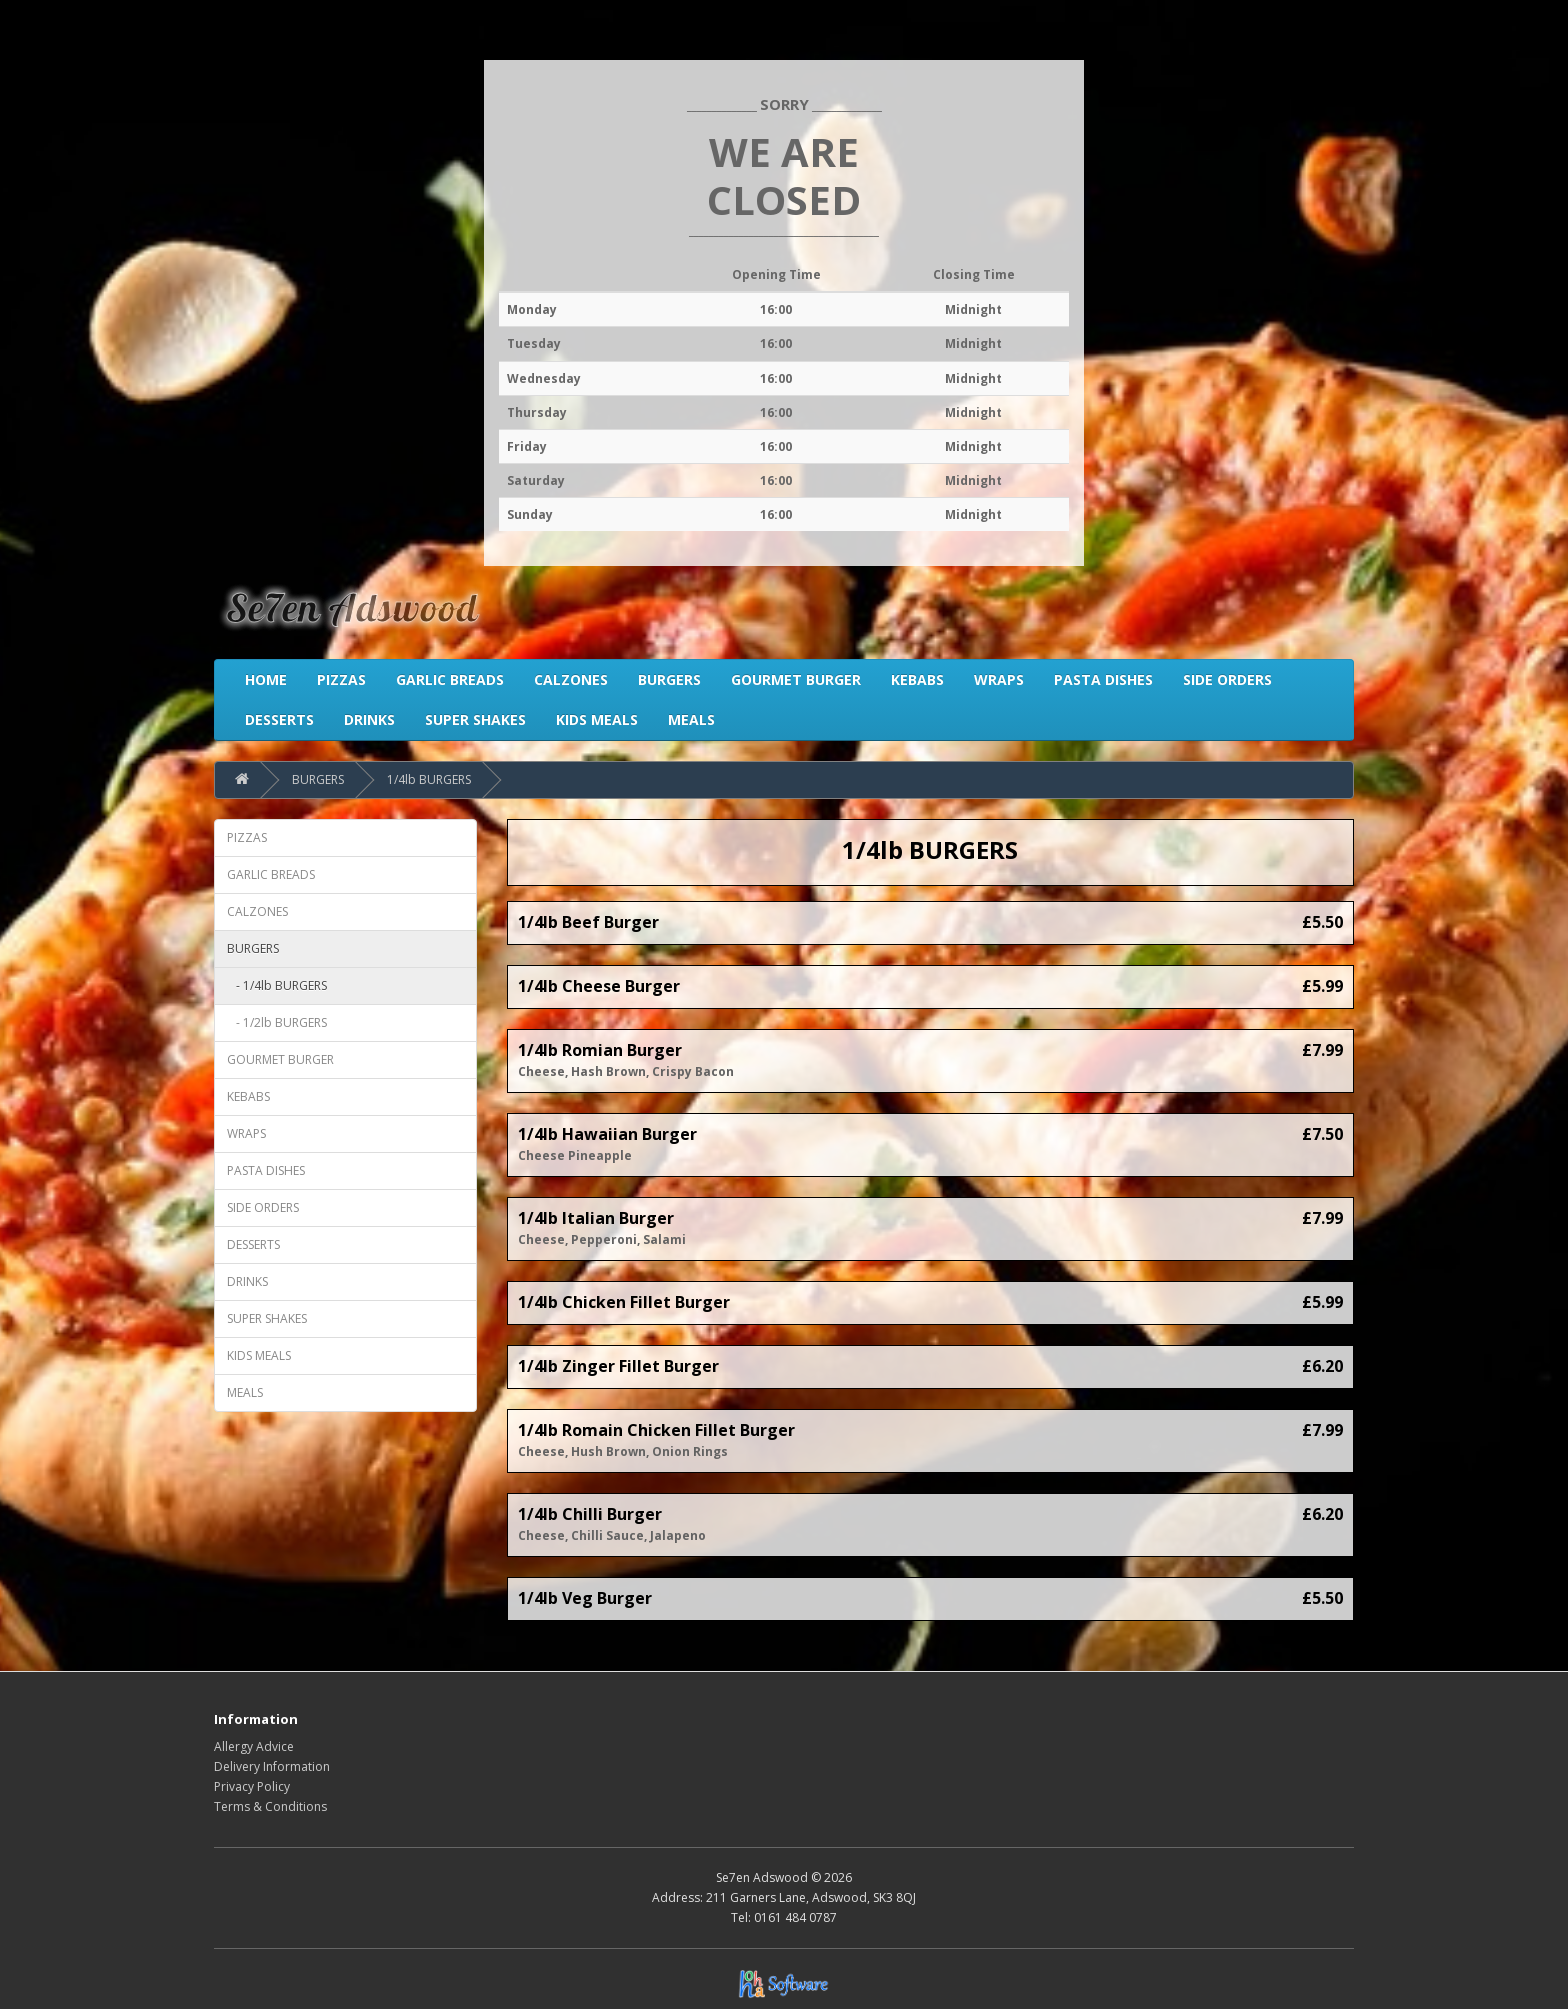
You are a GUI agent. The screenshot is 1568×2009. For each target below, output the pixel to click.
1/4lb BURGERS (429, 779)
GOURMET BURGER (280, 1059)
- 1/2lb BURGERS (277, 1022)
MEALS (245, 1392)
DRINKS (247, 1281)
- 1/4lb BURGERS (277, 985)
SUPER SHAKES (267, 1318)
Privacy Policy (252, 1786)
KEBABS (248, 1096)
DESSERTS (253, 1244)
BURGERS (318, 779)
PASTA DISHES (266, 1170)
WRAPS (246, 1133)
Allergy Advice (254, 1746)
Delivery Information (272, 1766)
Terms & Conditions (270, 1806)
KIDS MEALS (259, 1355)
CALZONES (257, 911)
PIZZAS (247, 837)
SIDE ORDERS (263, 1207)
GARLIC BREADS (271, 874)
